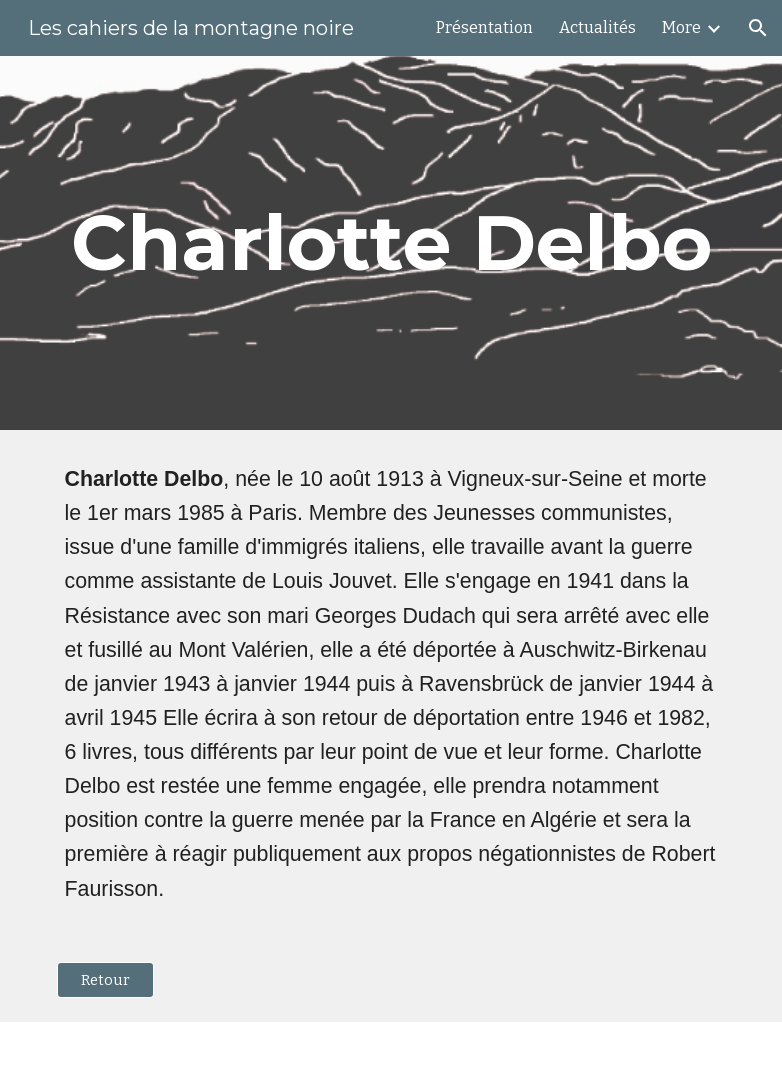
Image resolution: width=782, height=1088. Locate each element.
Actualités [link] (597, 27)
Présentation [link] (484, 27)
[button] (758, 28)
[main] (391, 243)
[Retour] (105, 979)
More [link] (681, 27)
